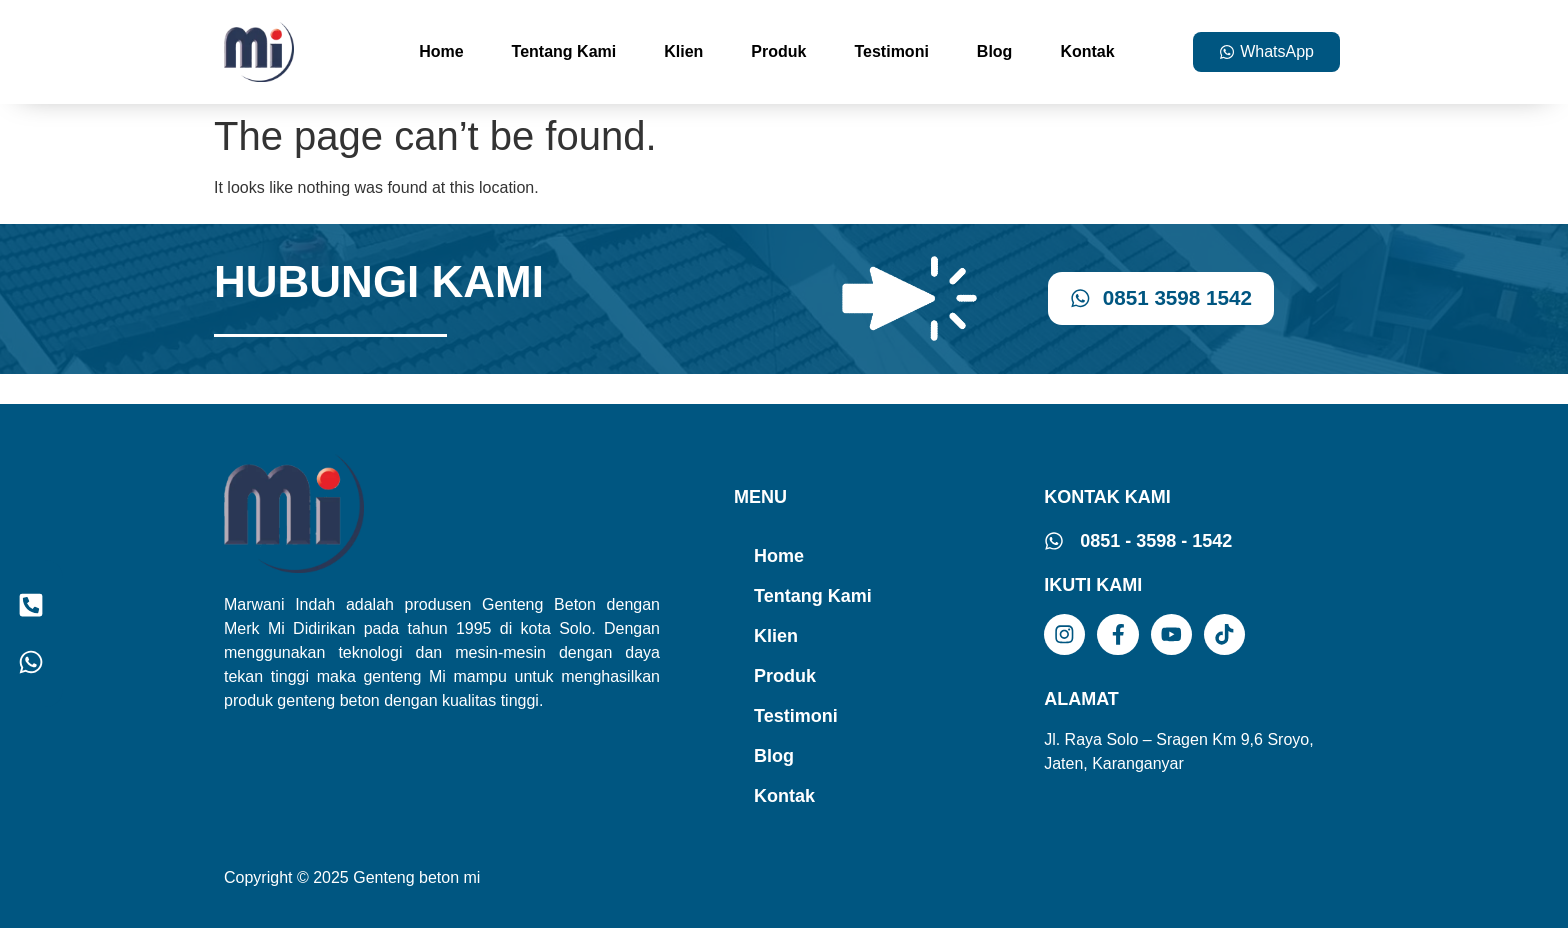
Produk (778, 51)
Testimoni (891, 51)
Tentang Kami (564, 51)
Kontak (1087, 51)
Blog (995, 51)
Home (441, 51)
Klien (683, 51)
